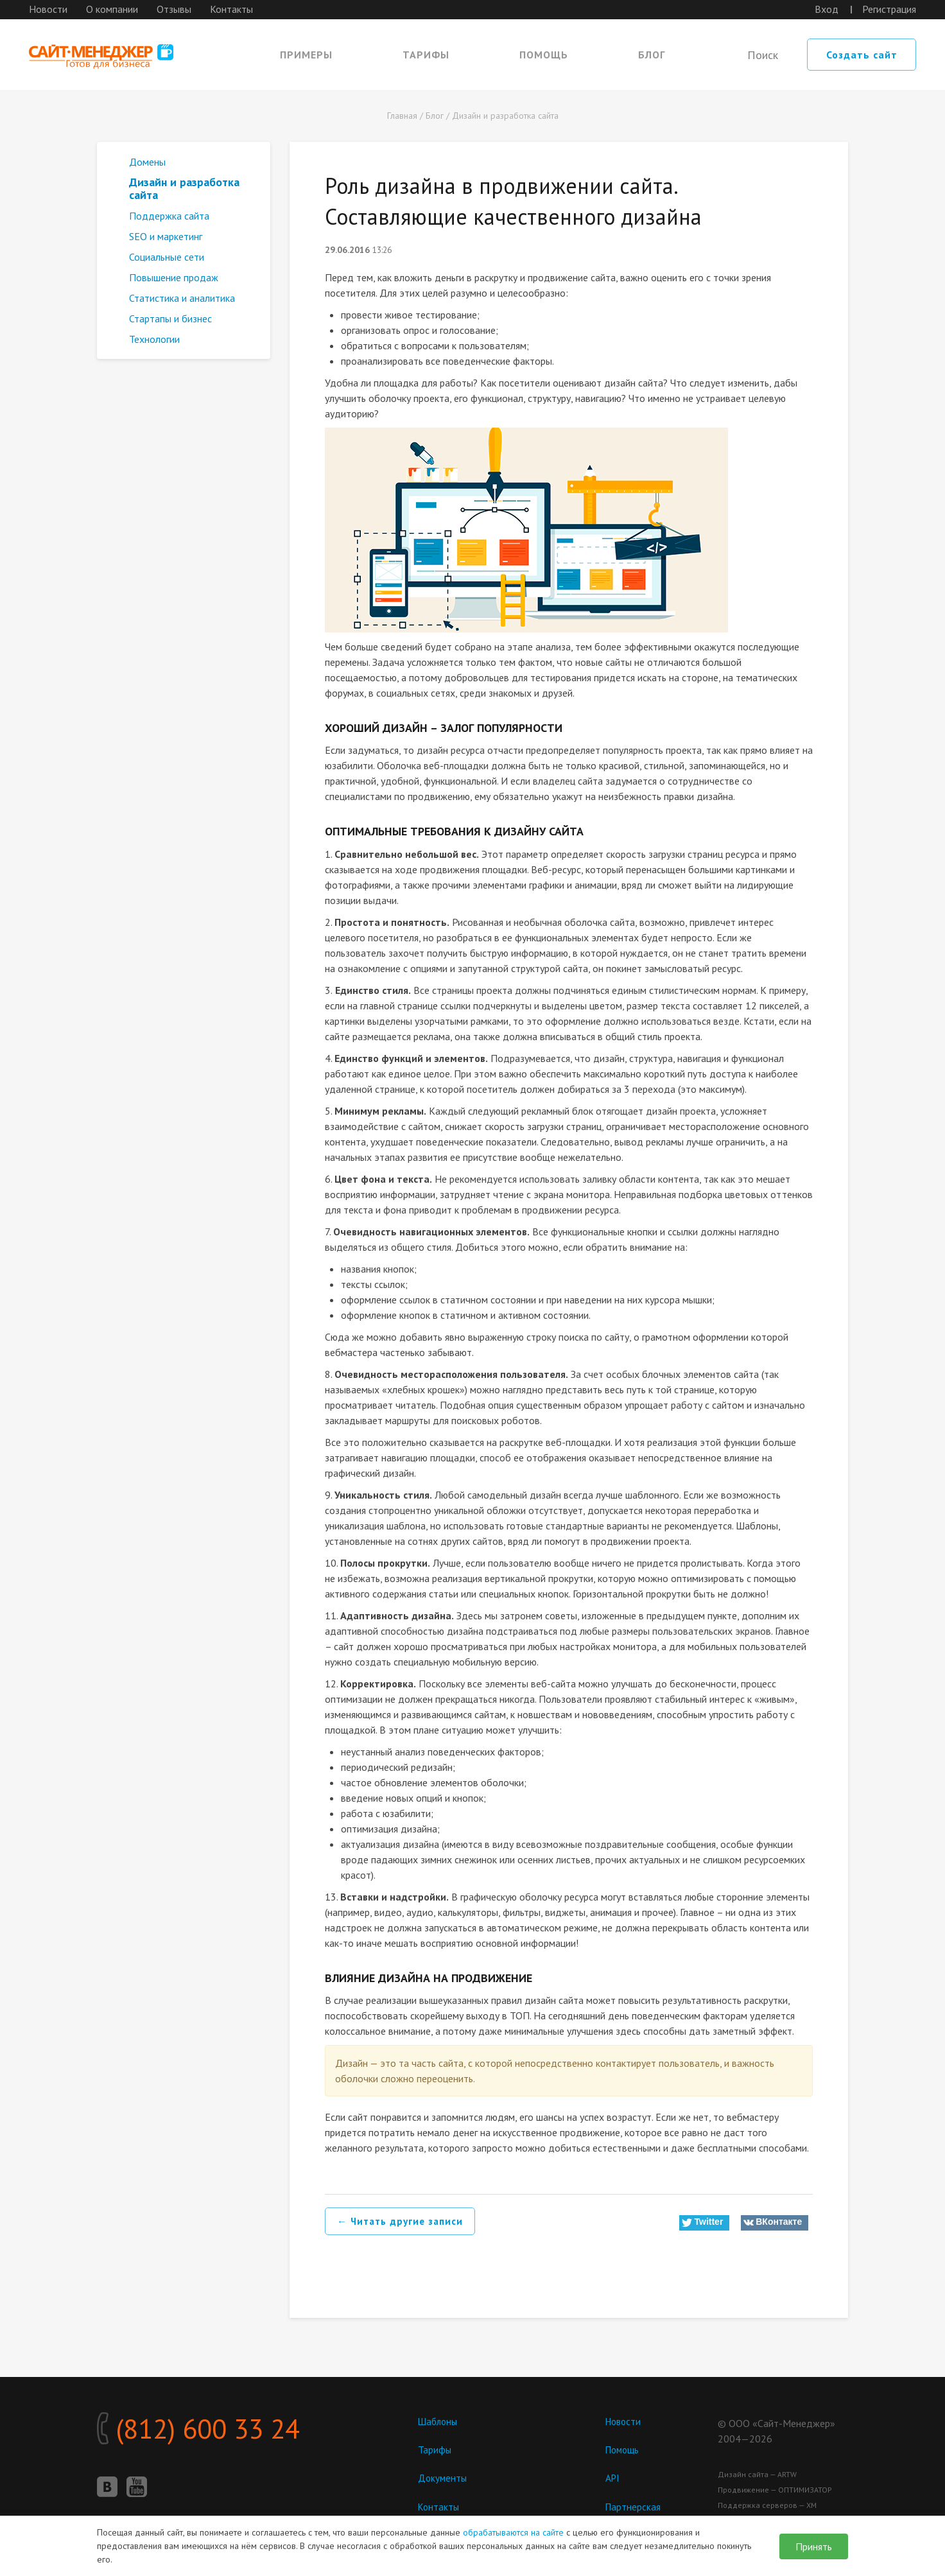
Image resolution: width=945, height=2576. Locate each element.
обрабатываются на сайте (513, 2532)
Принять (813, 2546)
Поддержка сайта (169, 215)
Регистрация (889, 9)
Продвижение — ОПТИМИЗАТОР (775, 2489)
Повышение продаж (173, 277)
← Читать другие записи (403, 2221)
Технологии (154, 339)
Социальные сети (166, 256)
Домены (147, 161)
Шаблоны (439, 2421)
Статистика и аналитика (182, 298)
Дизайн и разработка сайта (505, 115)
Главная (402, 115)
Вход (826, 9)
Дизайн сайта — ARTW (757, 2474)
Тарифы (426, 54)
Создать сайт (861, 54)
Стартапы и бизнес (170, 318)
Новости (48, 9)
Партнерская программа (633, 2512)
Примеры (306, 54)
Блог (651, 54)
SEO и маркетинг (165, 236)
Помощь (543, 54)
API (613, 2477)
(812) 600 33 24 (231, 2433)
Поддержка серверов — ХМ (767, 2505)
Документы (443, 2477)
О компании (112, 9)
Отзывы (174, 9)
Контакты (231, 9)
